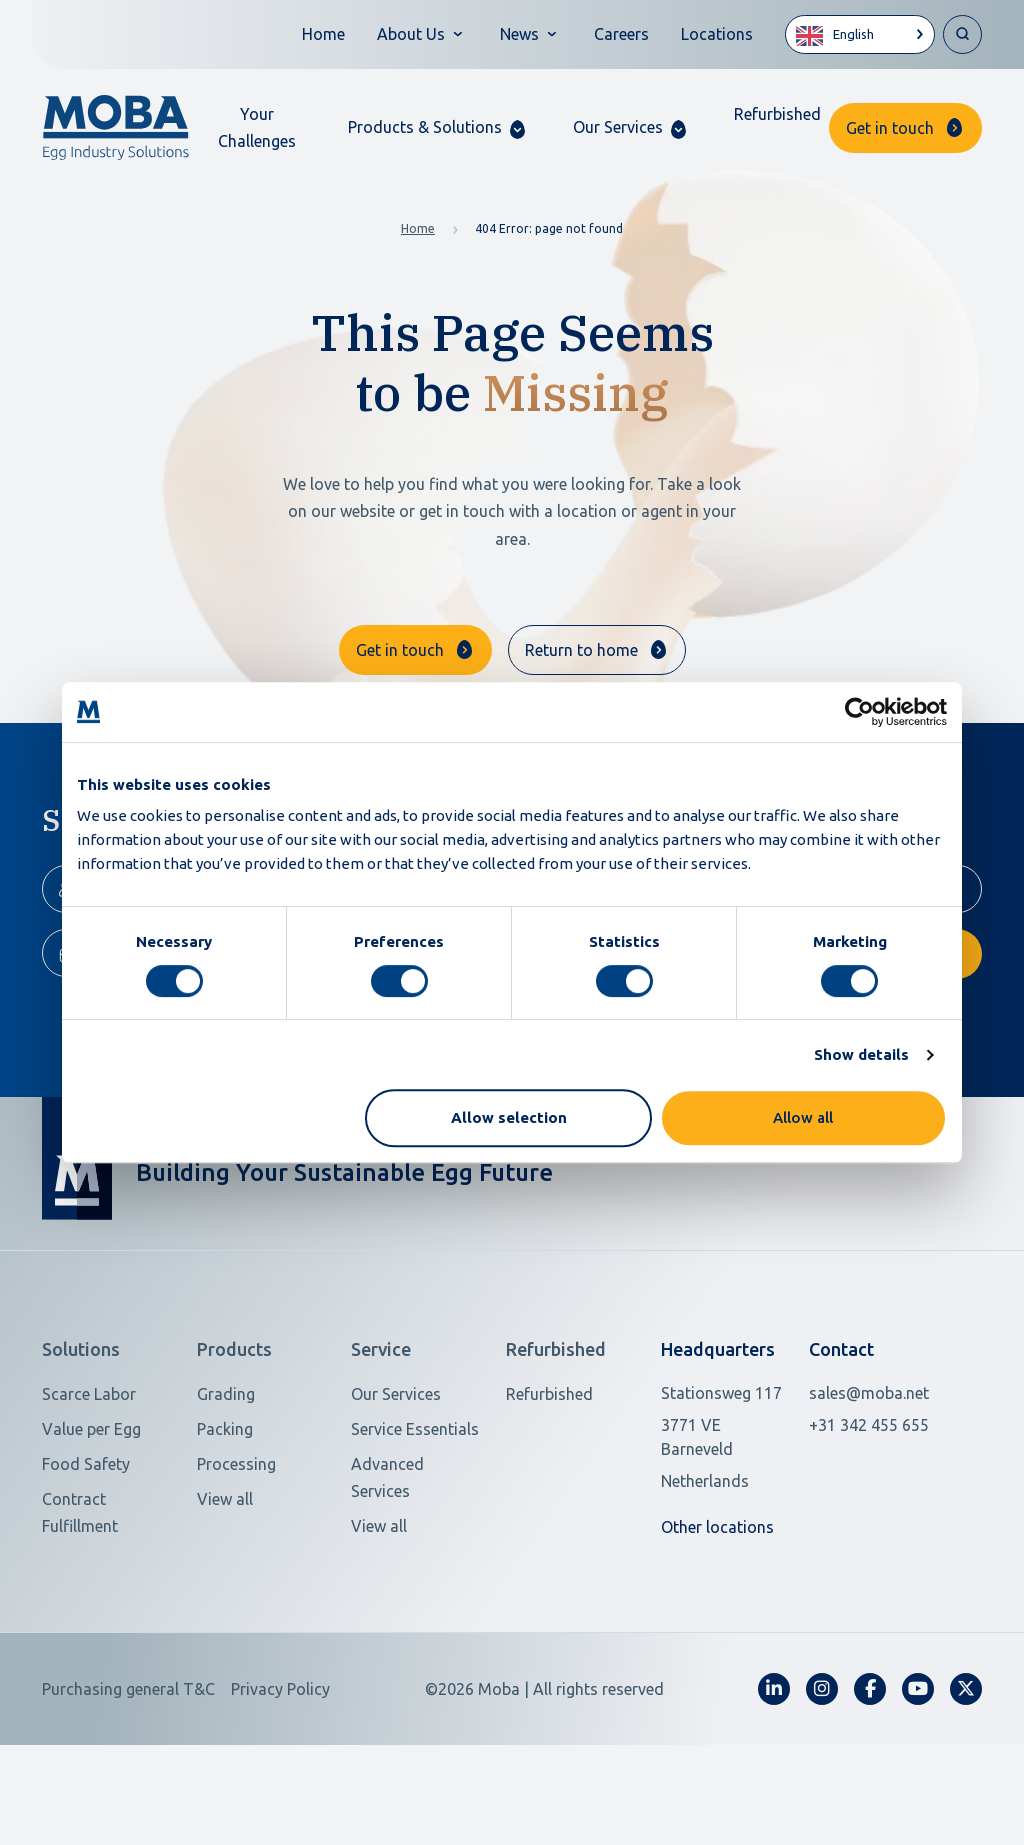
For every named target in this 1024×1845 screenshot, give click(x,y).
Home (323, 34)
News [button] (519, 34)
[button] (436, 127)
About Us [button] (411, 34)
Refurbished (777, 114)
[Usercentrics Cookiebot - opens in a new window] (859, 712)
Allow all (803, 1117)
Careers (621, 34)
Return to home (581, 650)
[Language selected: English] (860, 34)
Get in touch (890, 128)
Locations (717, 34)
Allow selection (509, 1117)
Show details (861, 1054)
